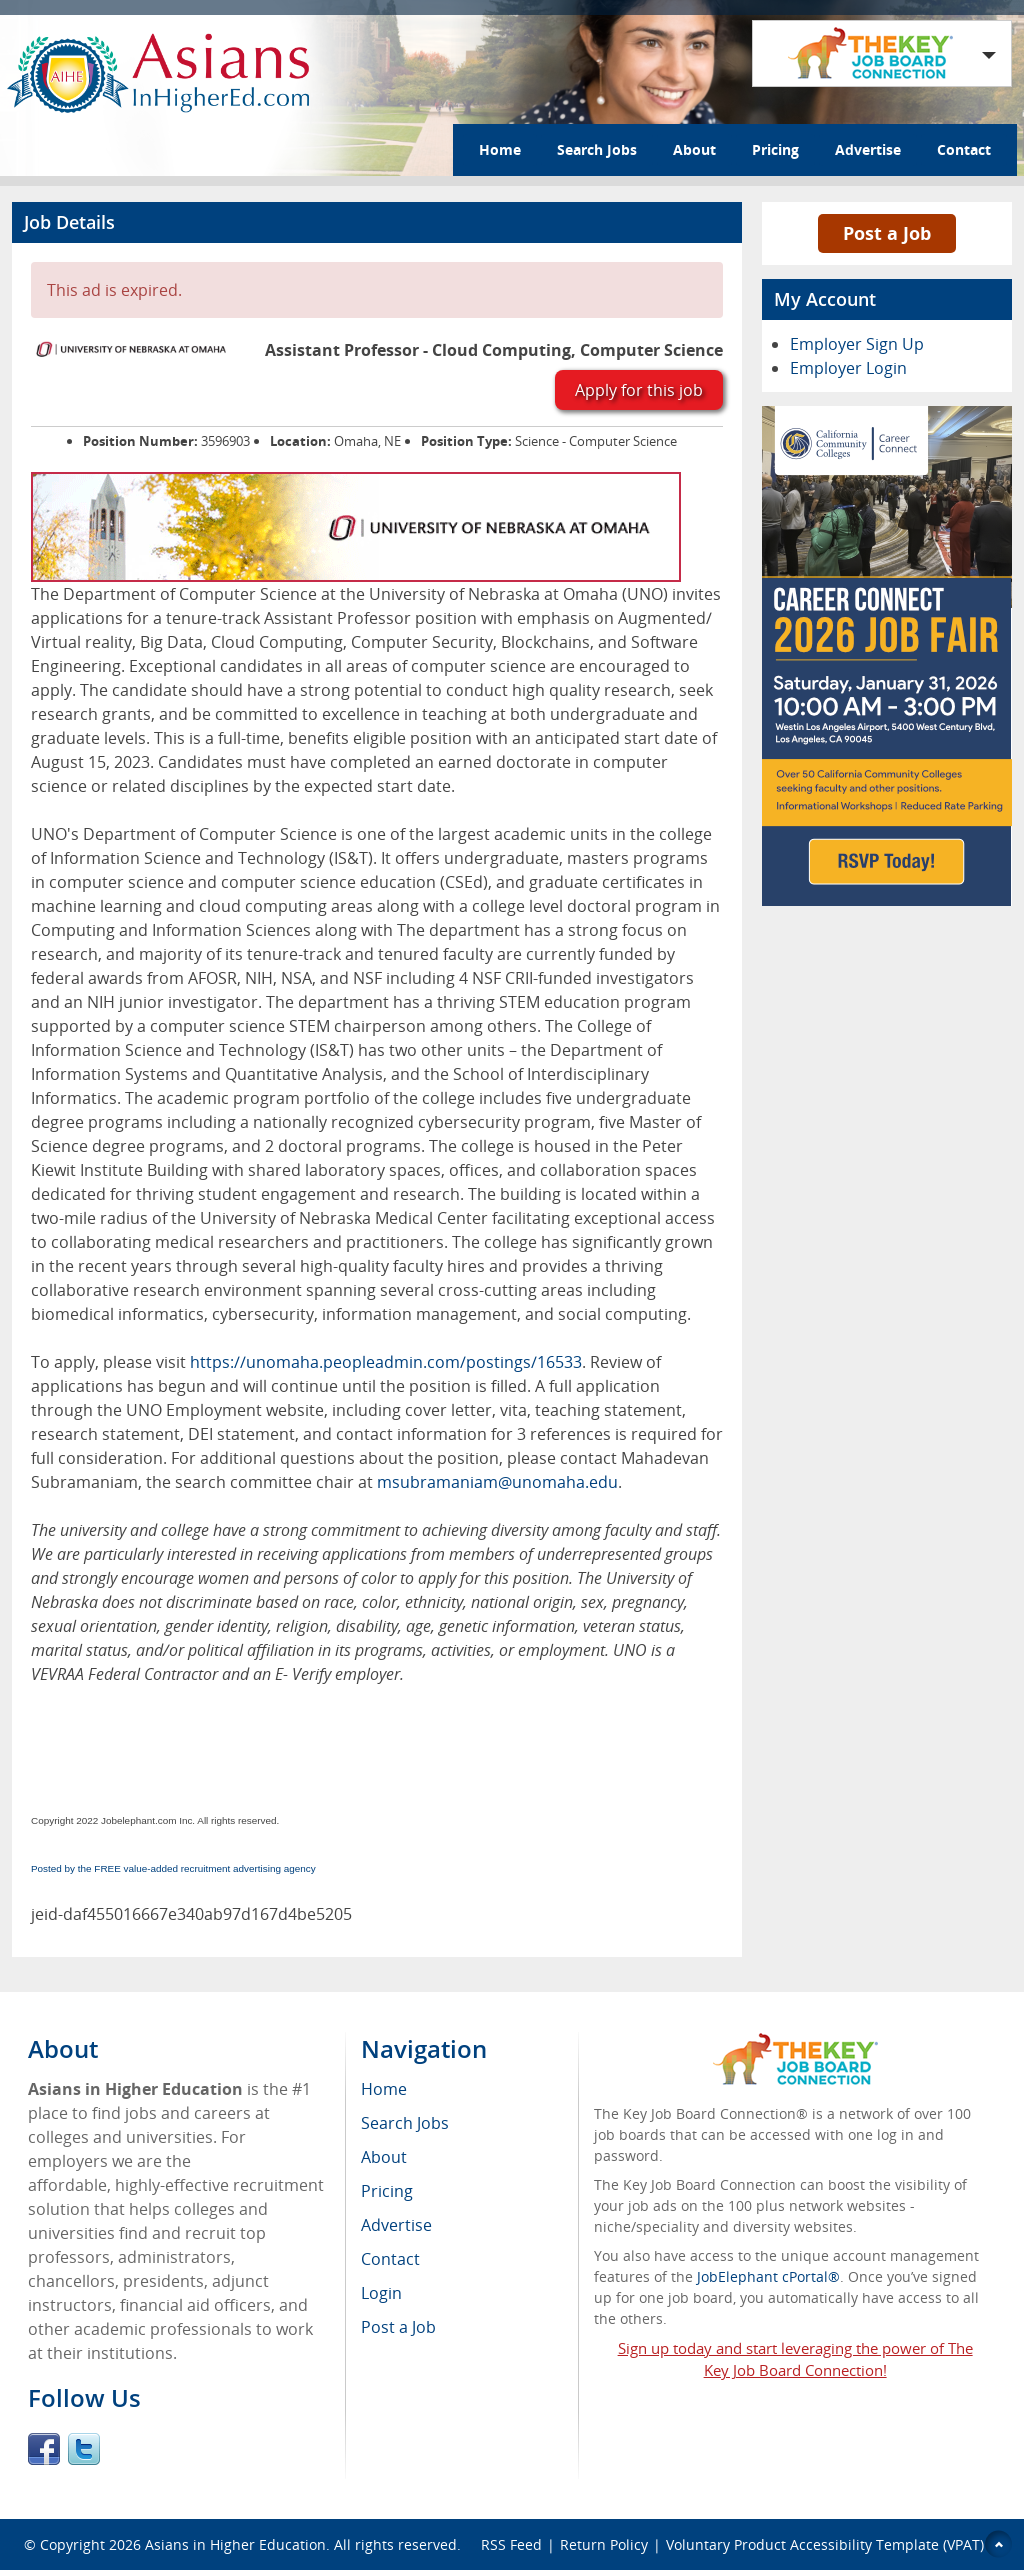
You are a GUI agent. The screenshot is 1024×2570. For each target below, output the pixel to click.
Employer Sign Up (857, 344)
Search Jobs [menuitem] (405, 2123)
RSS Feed (511, 2544)
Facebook (44, 2449)
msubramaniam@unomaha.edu (497, 1482)
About (694, 149)
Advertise (868, 149)
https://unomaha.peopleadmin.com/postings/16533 (386, 1362)
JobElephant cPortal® (768, 2276)
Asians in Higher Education (235, 2544)
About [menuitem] (384, 2157)
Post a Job (887, 233)
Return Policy (604, 2544)
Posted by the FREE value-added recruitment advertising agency (173, 1868)
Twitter (84, 2449)
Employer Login (848, 368)
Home (500, 149)
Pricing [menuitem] (387, 2191)
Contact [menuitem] (390, 2259)
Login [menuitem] (381, 2293)
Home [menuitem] (384, 2089)
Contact (964, 149)
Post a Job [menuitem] (398, 2327)
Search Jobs (597, 149)
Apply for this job (639, 390)
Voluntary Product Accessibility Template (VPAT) (825, 2544)
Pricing (775, 149)
